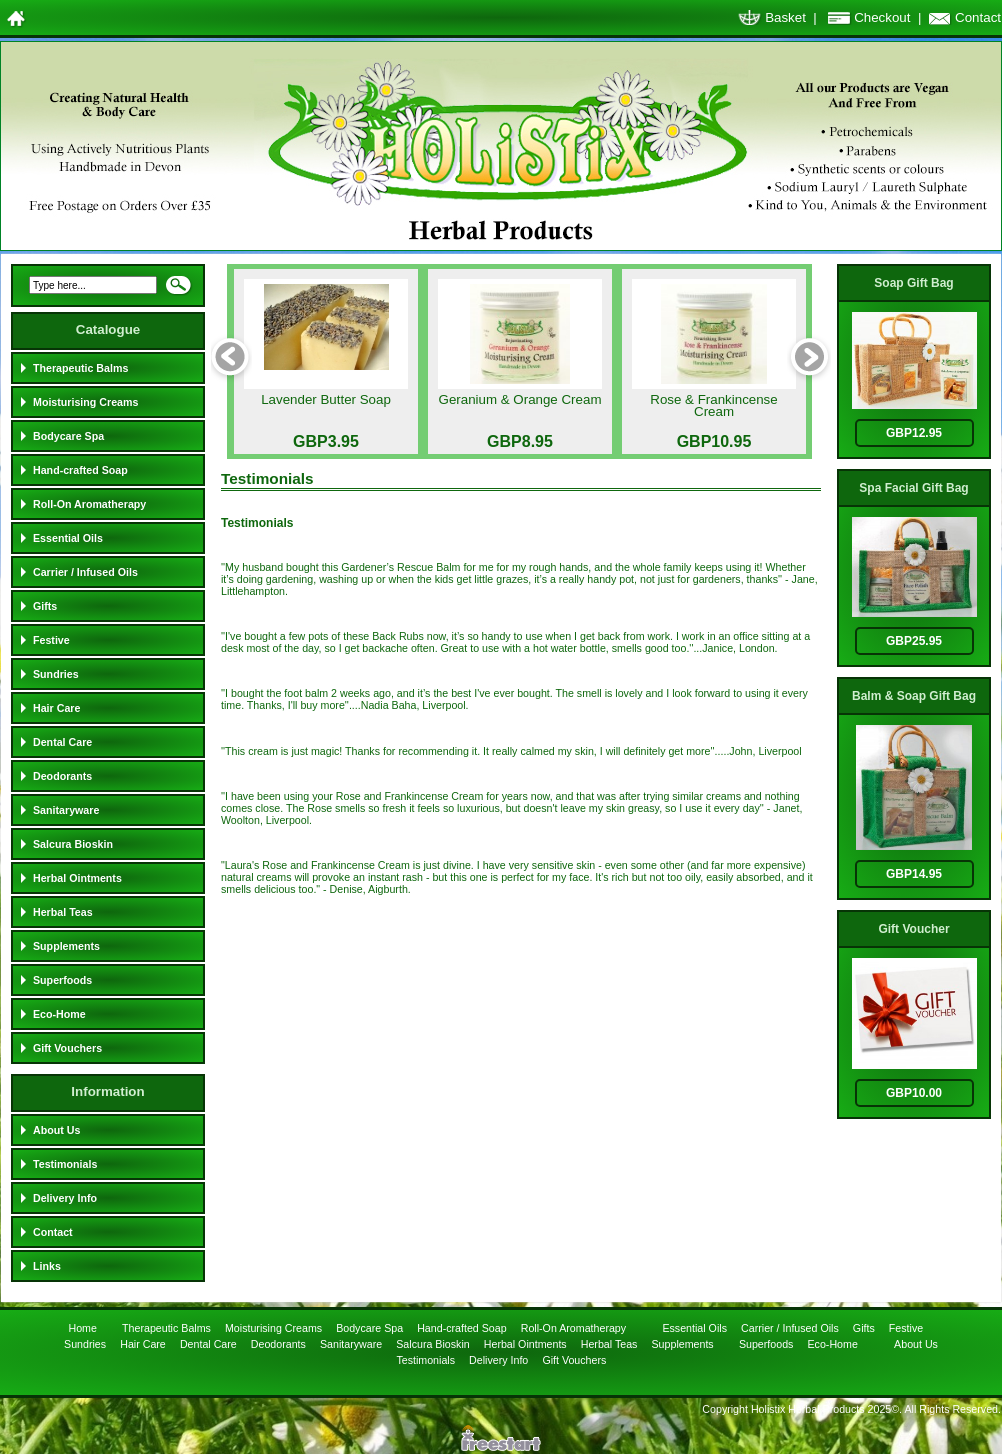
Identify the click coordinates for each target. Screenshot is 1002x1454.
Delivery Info (65, 1198)
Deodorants (62, 776)
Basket (785, 17)
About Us (56, 1130)
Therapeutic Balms (80, 368)
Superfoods (62, 980)
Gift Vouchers (67, 1048)
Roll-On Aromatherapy (89, 504)
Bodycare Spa (68, 436)
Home (83, 1328)
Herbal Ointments (77, 878)
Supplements (66, 946)
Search (178, 291)
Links (47, 1266)
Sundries (56, 674)
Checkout (882, 17)
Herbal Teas (63, 912)
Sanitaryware (66, 810)
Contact (978, 17)
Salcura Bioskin (73, 844)
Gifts (45, 606)
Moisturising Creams (85, 402)
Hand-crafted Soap (80, 470)
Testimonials (65, 1164)
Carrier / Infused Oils (85, 572)
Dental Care (62, 742)
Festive (51, 640)
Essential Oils (68, 538)
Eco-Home (59, 1014)
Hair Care (56, 708)
